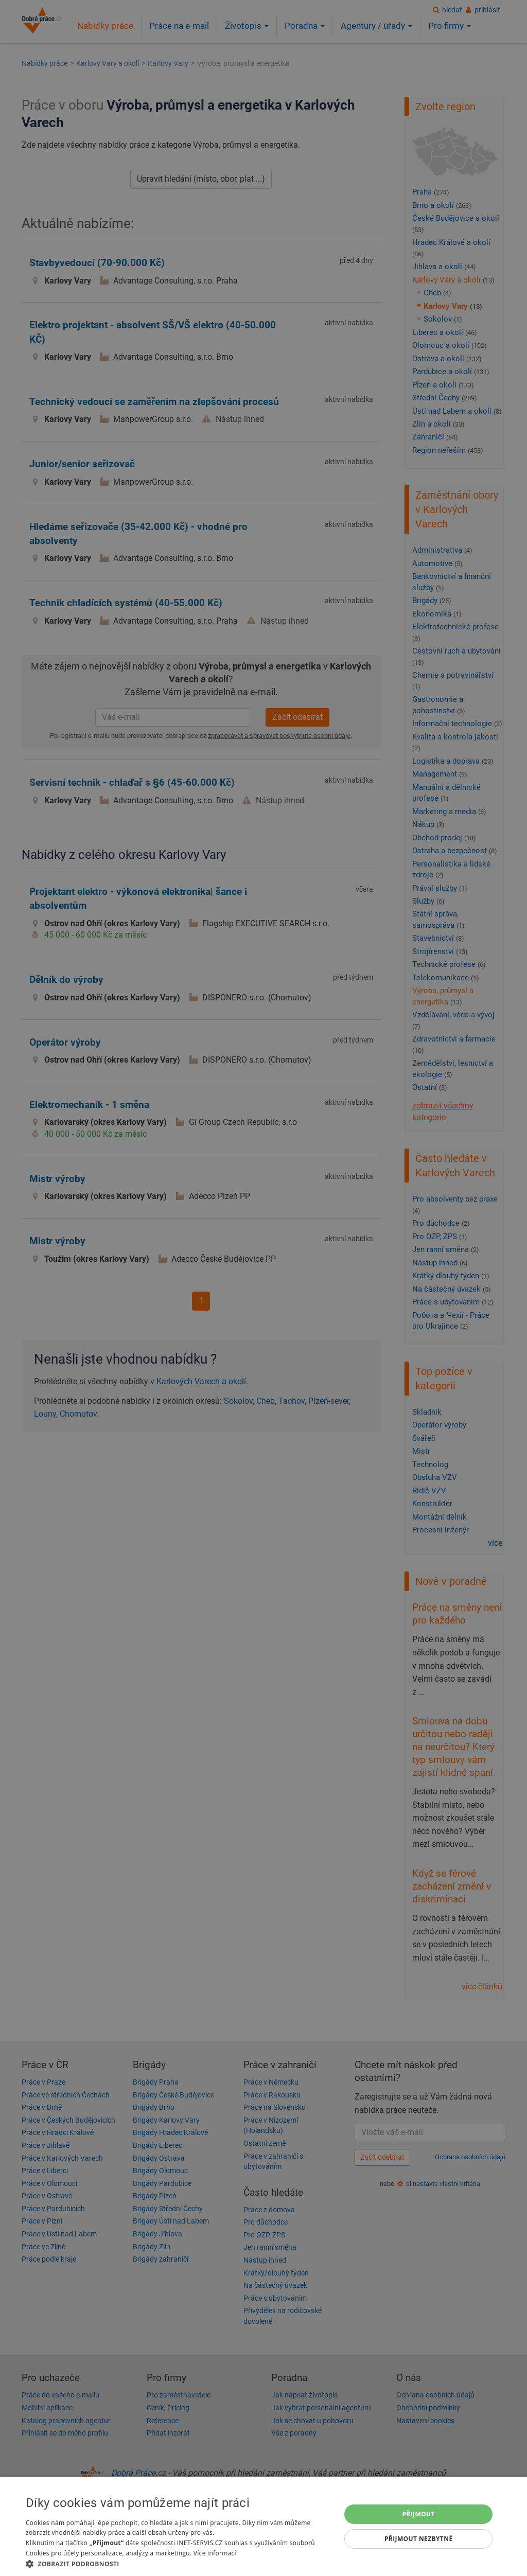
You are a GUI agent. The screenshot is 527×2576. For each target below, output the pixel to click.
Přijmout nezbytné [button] (418, 2538)
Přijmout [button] (418, 2514)
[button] (178, 2563)
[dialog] (263, 2526)
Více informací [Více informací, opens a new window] (215, 2553)
